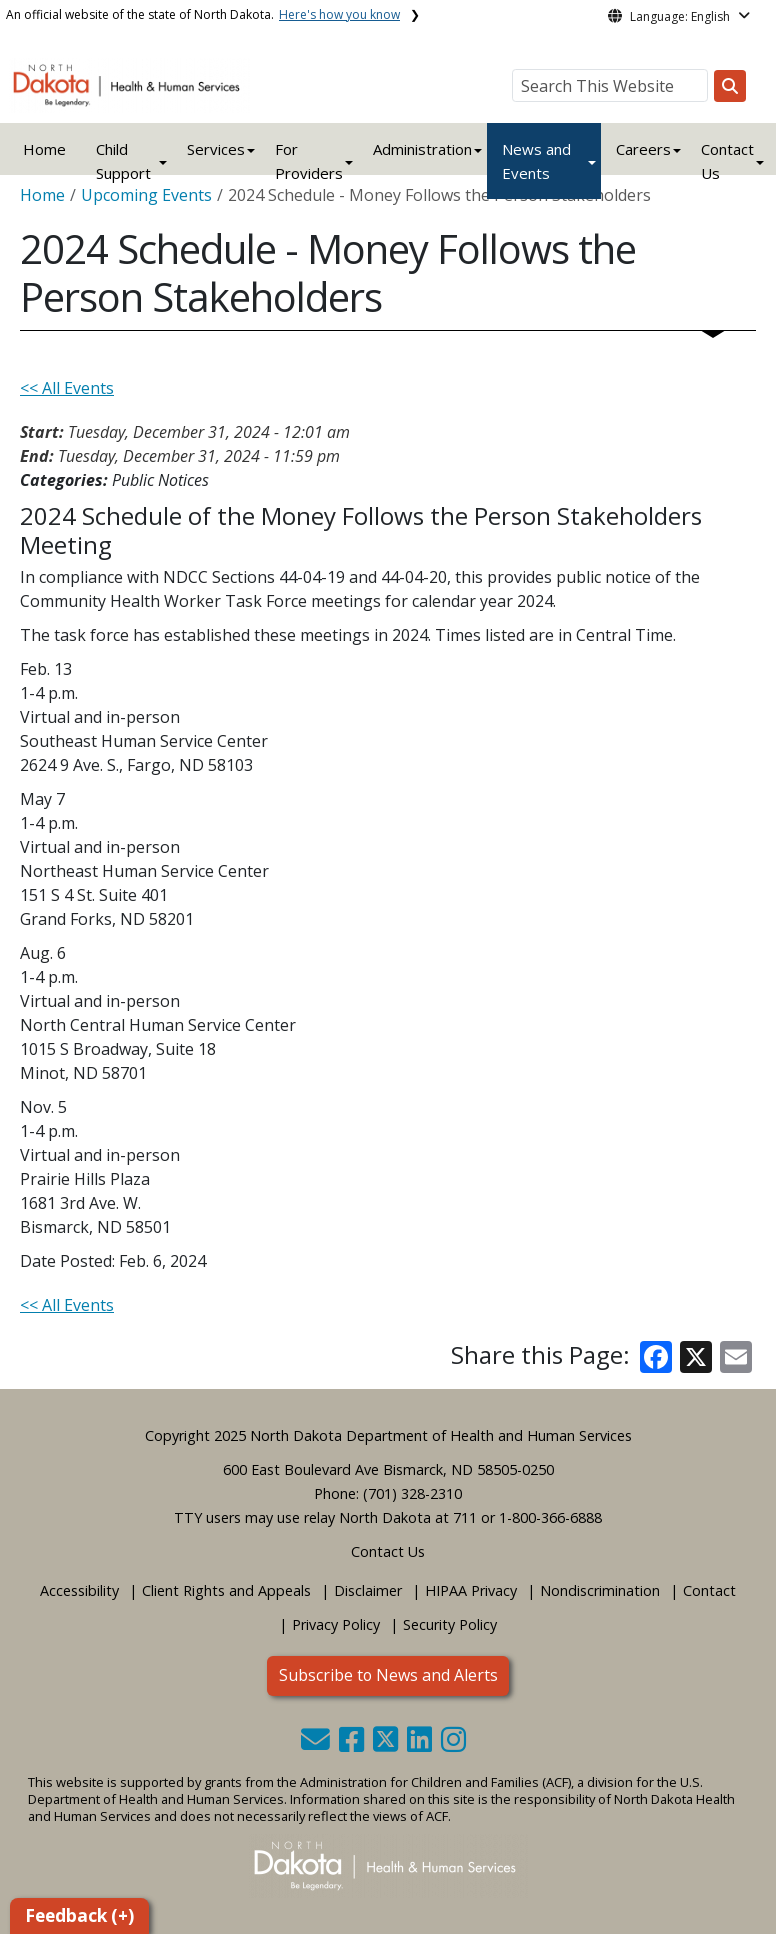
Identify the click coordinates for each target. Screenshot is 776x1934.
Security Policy (450, 1624)
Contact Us (388, 1551)
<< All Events (67, 388)
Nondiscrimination (600, 1590)
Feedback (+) (79, 1915)
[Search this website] (730, 86)
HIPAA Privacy (471, 1590)
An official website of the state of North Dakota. (203, 14)
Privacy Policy (336, 1624)
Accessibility (79, 1590)
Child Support (123, 161)
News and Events (536, 161)
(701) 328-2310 (412, 1493)
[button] (317, 1744)
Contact (709, 1590)
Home (44, 149)
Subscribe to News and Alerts (388, 1675)
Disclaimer (368, 1590)
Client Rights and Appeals (226, 1590)
